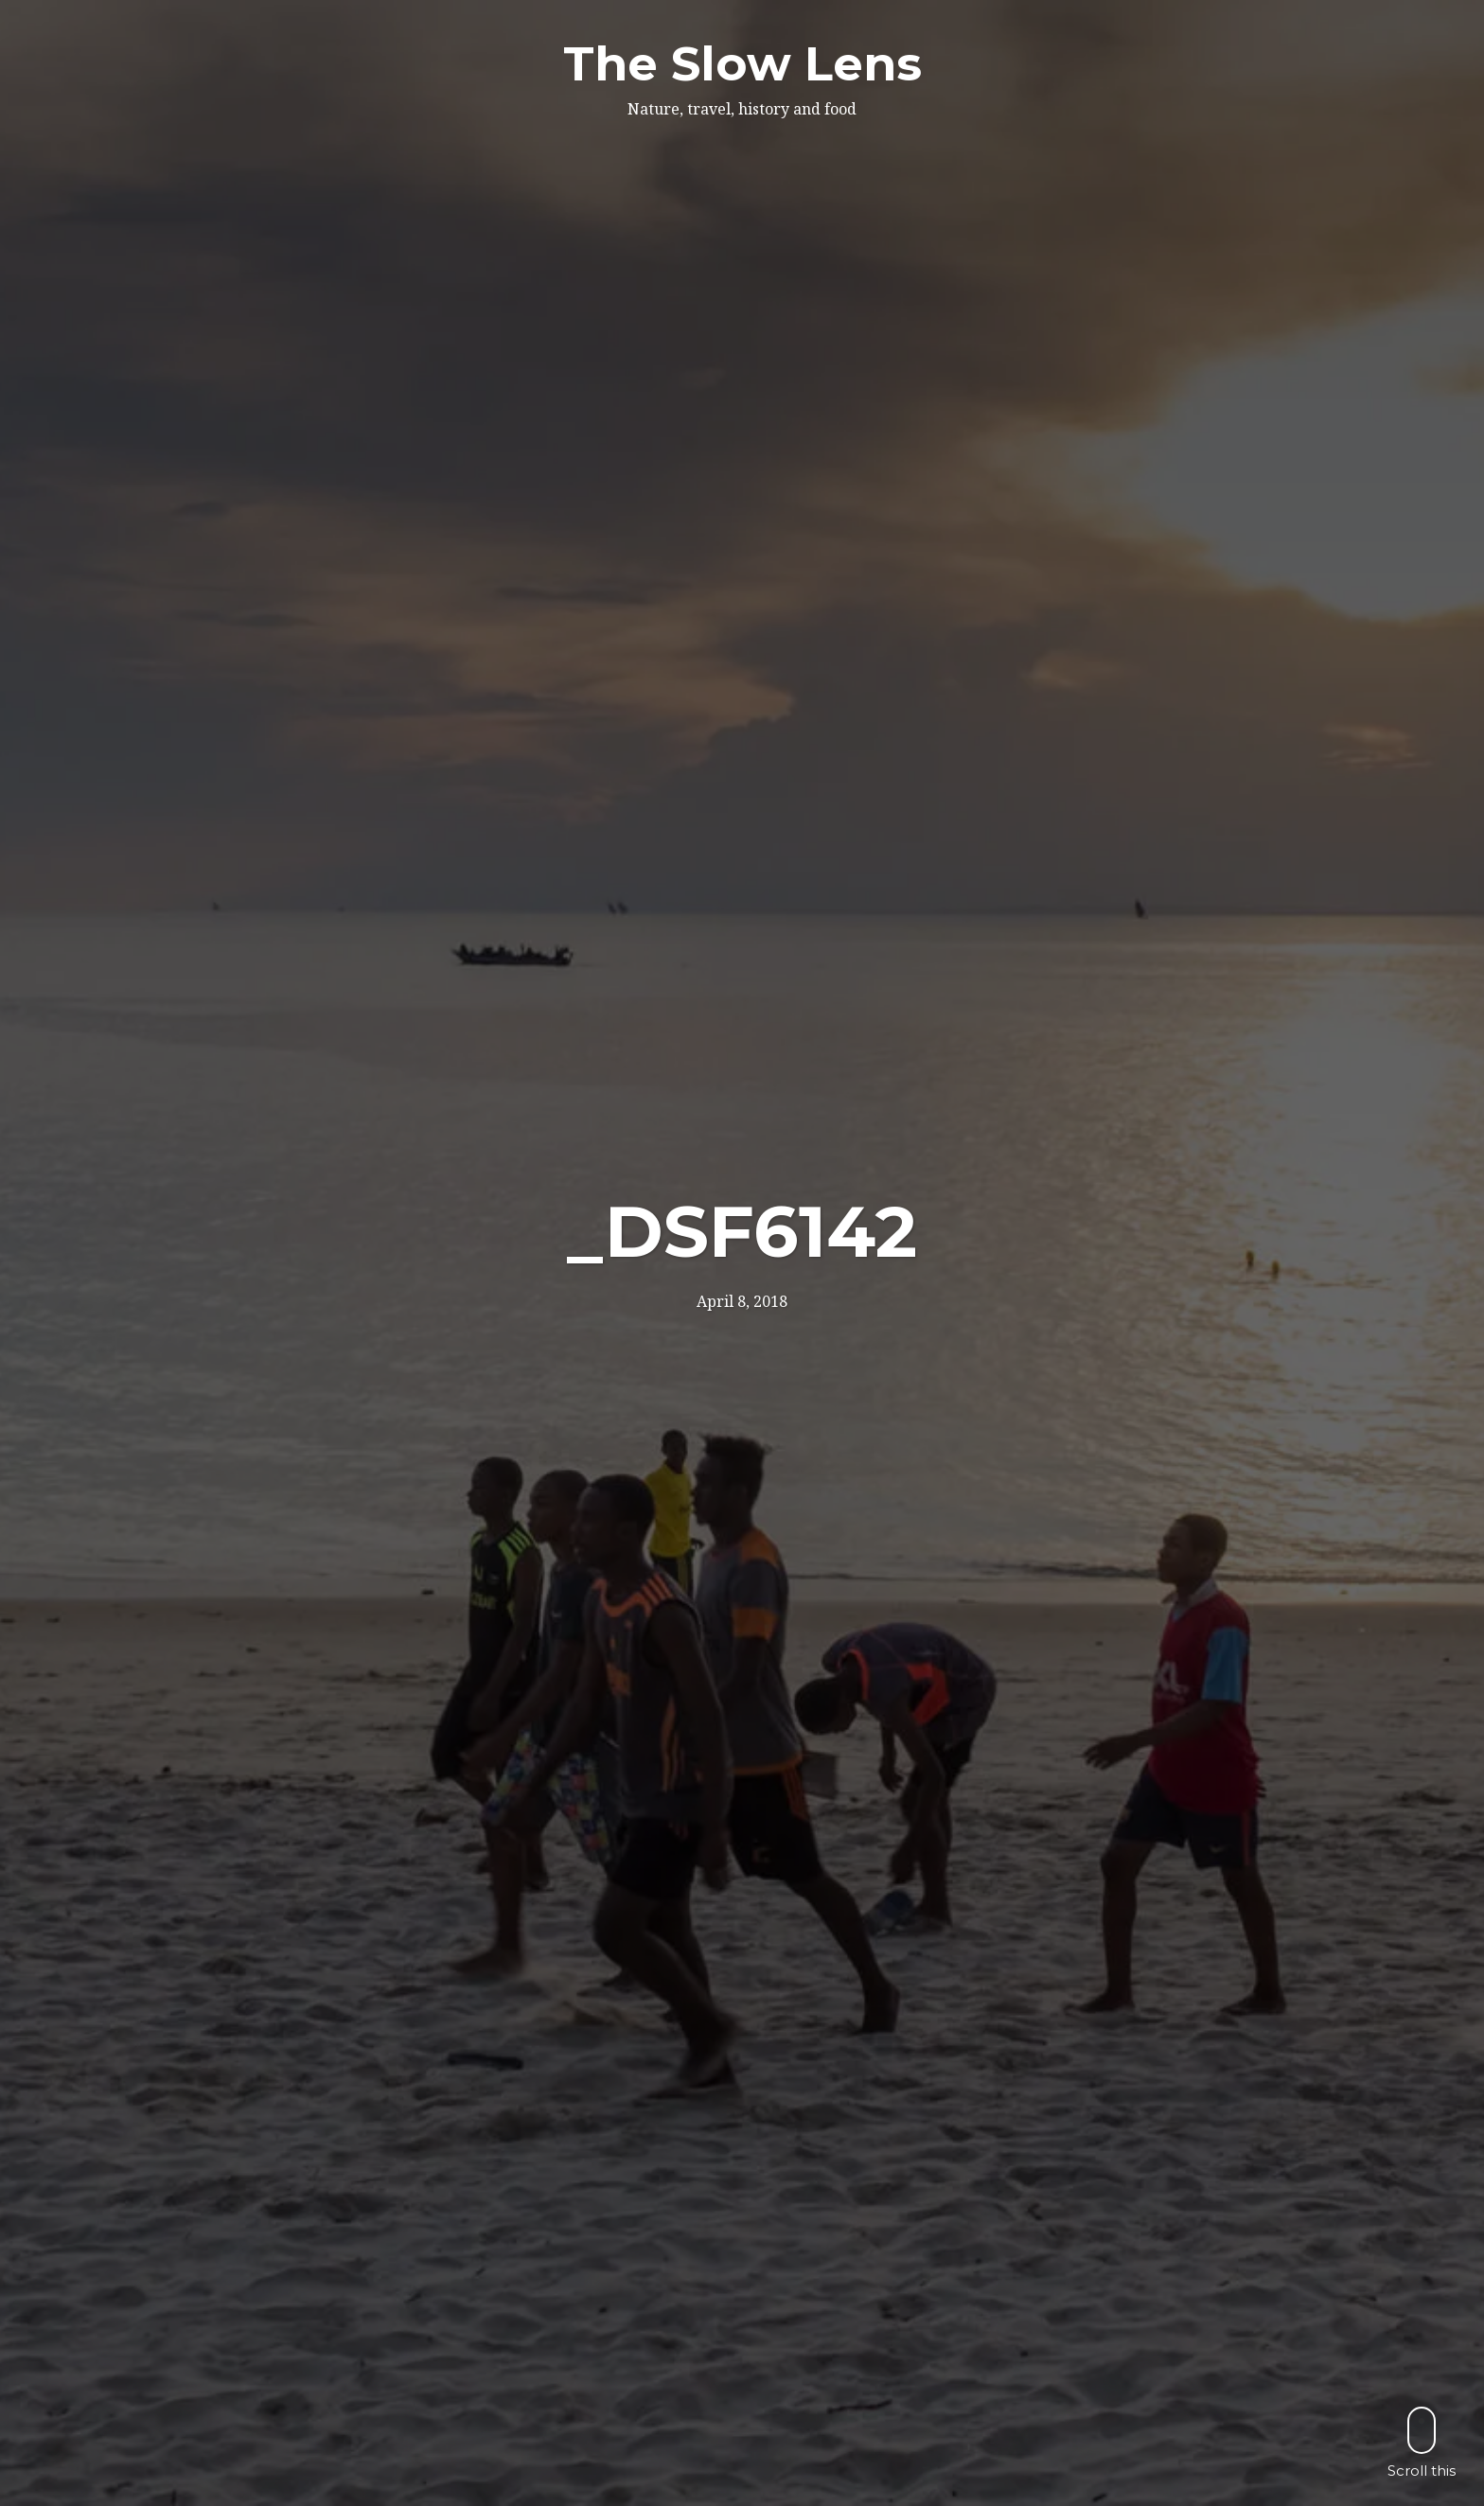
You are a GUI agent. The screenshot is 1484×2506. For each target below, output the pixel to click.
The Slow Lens (742, 64)
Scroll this (1421, 2442)
